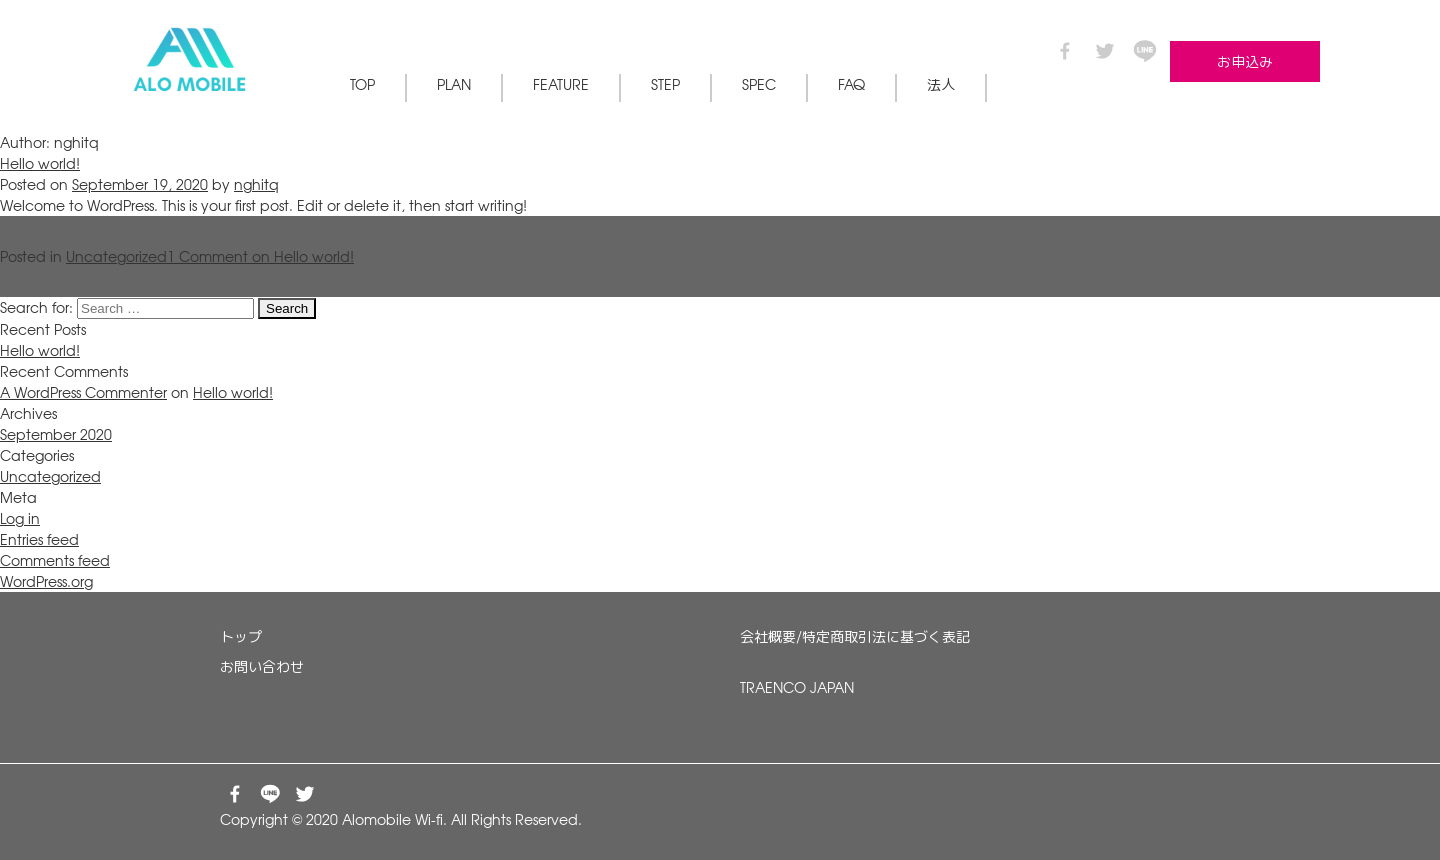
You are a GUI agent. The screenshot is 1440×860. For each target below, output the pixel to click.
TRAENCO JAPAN (797, 687)
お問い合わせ (262, 666)
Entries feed (39, 539)
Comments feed (55, 560)
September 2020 (56, 434)
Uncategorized (116, 256)
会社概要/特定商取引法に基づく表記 (855, 636)
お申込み (1245, 61)
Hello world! (40, 163)
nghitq (256, 184)
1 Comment (260, 256)
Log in (20, 518)
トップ (241, 636)
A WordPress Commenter (83, 392)
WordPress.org (46, 581)
